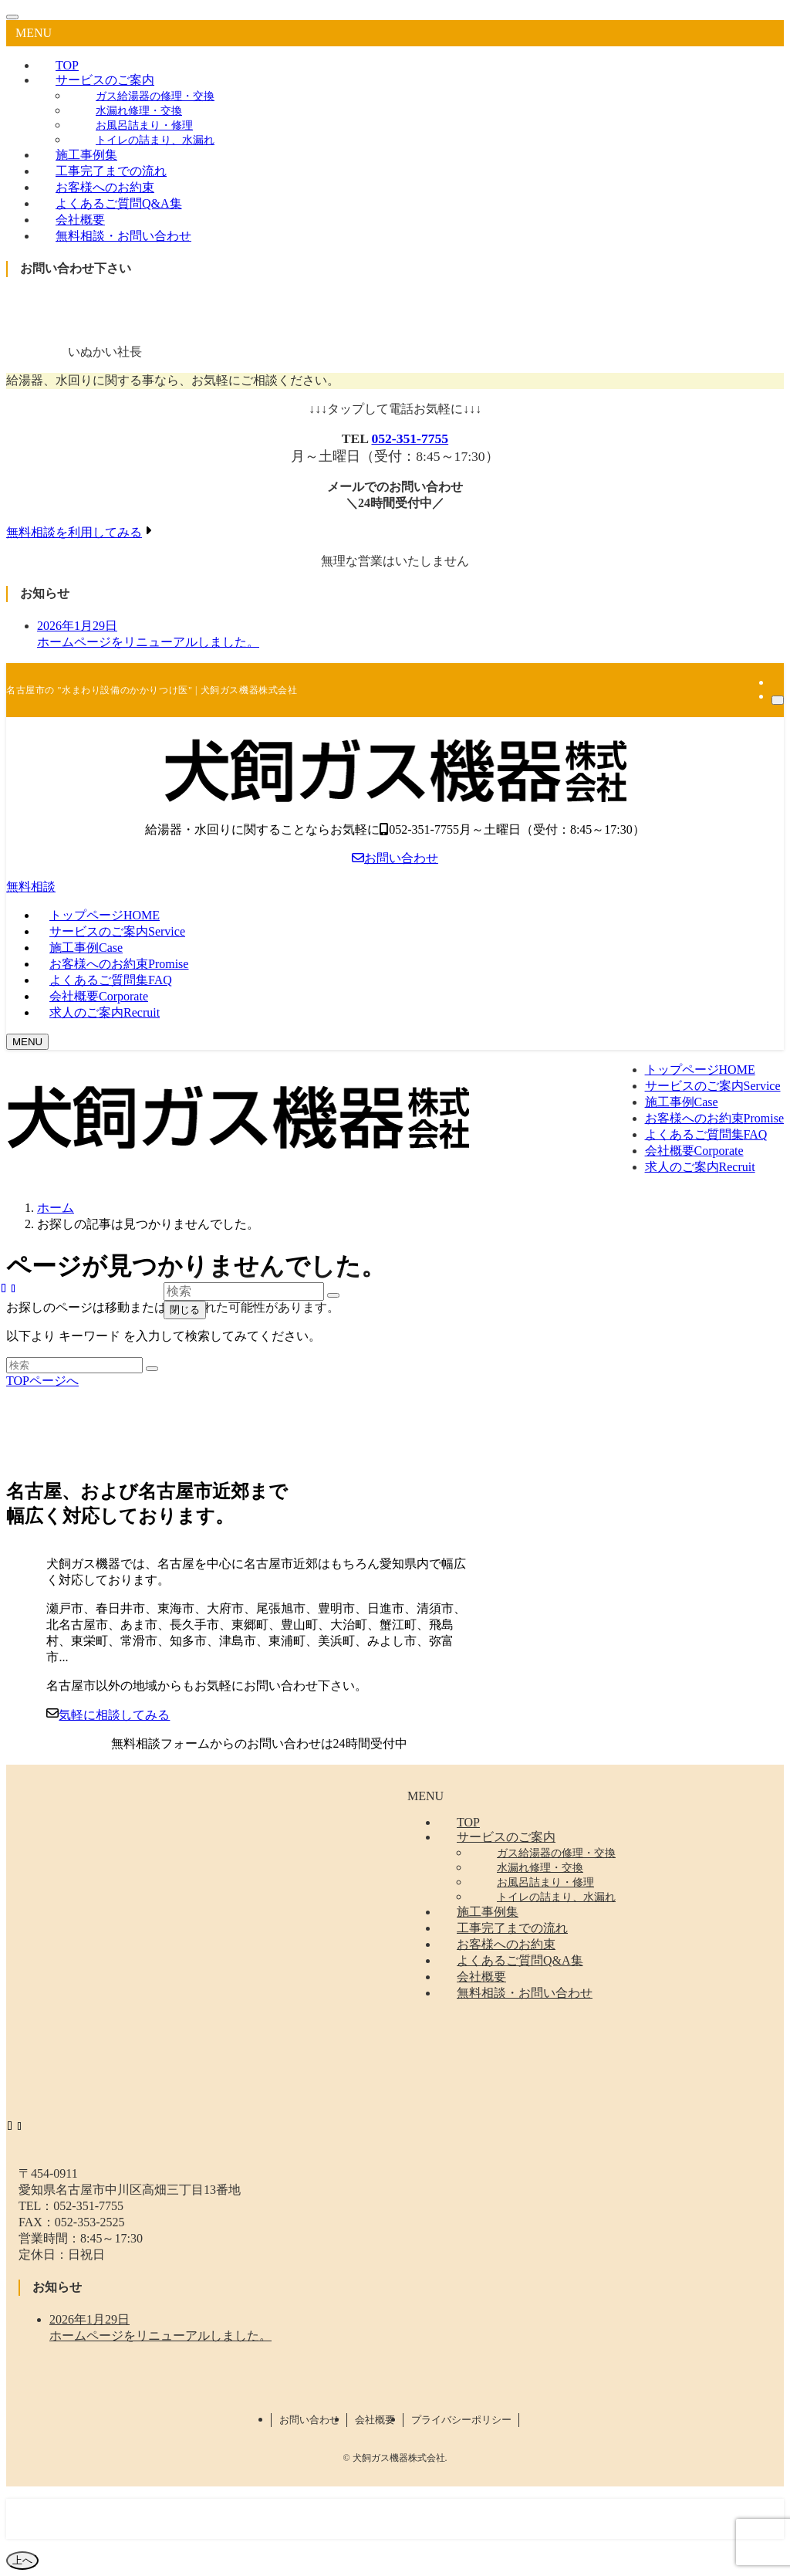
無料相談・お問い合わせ (123, 235)
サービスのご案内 (105, 79)
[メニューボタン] (27, 1042)
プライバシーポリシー (461, 2419)
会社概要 (375, 2419)
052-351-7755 (409, 438)
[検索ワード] (74, 1365)
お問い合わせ (395, 858)
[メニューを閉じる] (12, 17)
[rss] (776, 682)
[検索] (777, 700)
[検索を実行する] (152, 1368)
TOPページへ (42, 1380)
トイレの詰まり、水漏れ (155, 140)
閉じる (185, 1309)
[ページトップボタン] (22, 2560)
